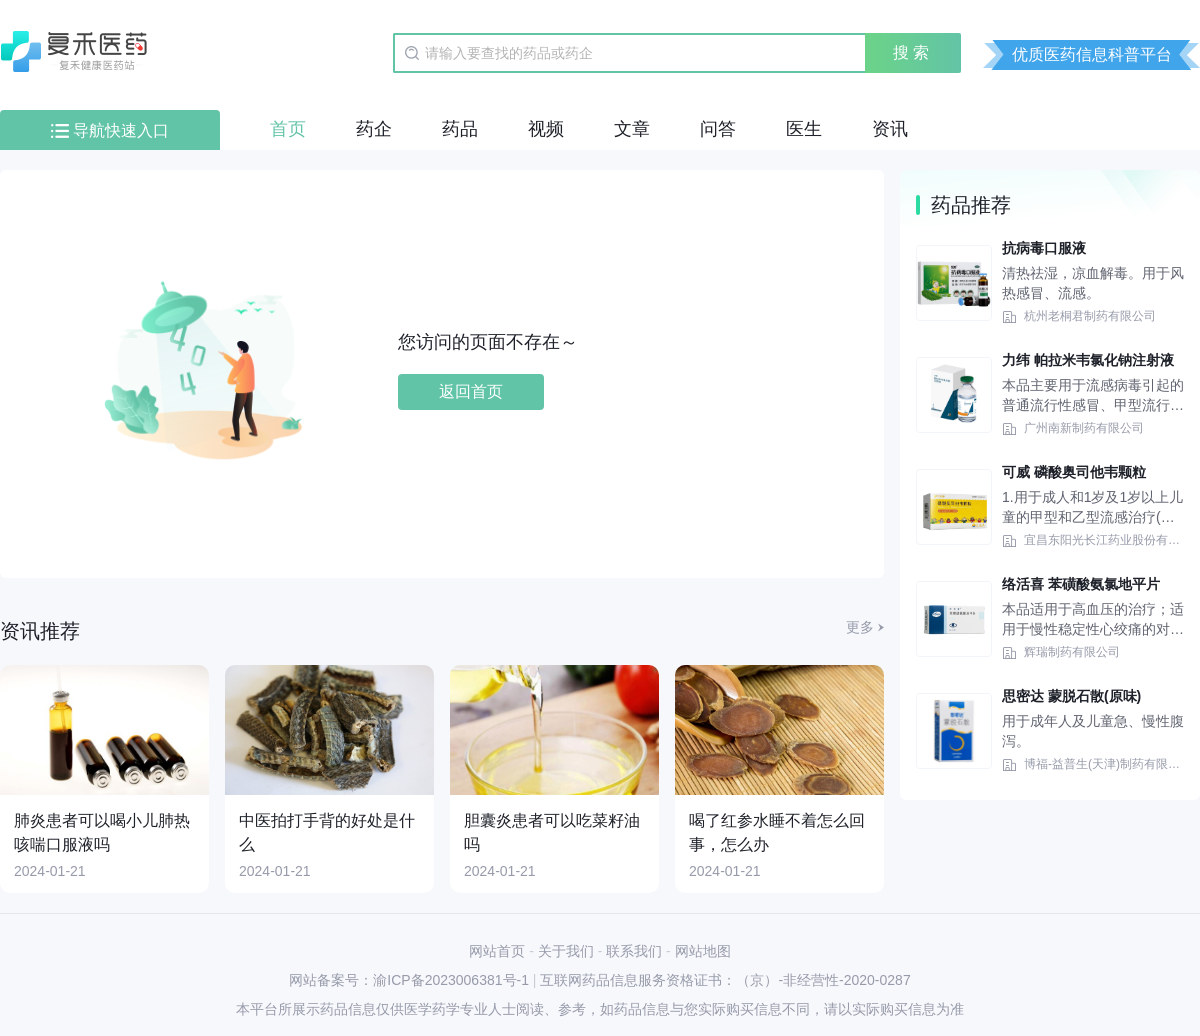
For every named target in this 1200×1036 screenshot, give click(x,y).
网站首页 (497, 951)
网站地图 (703, 951)
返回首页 (471, 391)
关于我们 (566, 951)
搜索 (913, 52)
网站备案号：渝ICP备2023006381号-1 (409, 980)
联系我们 (634, 951)
